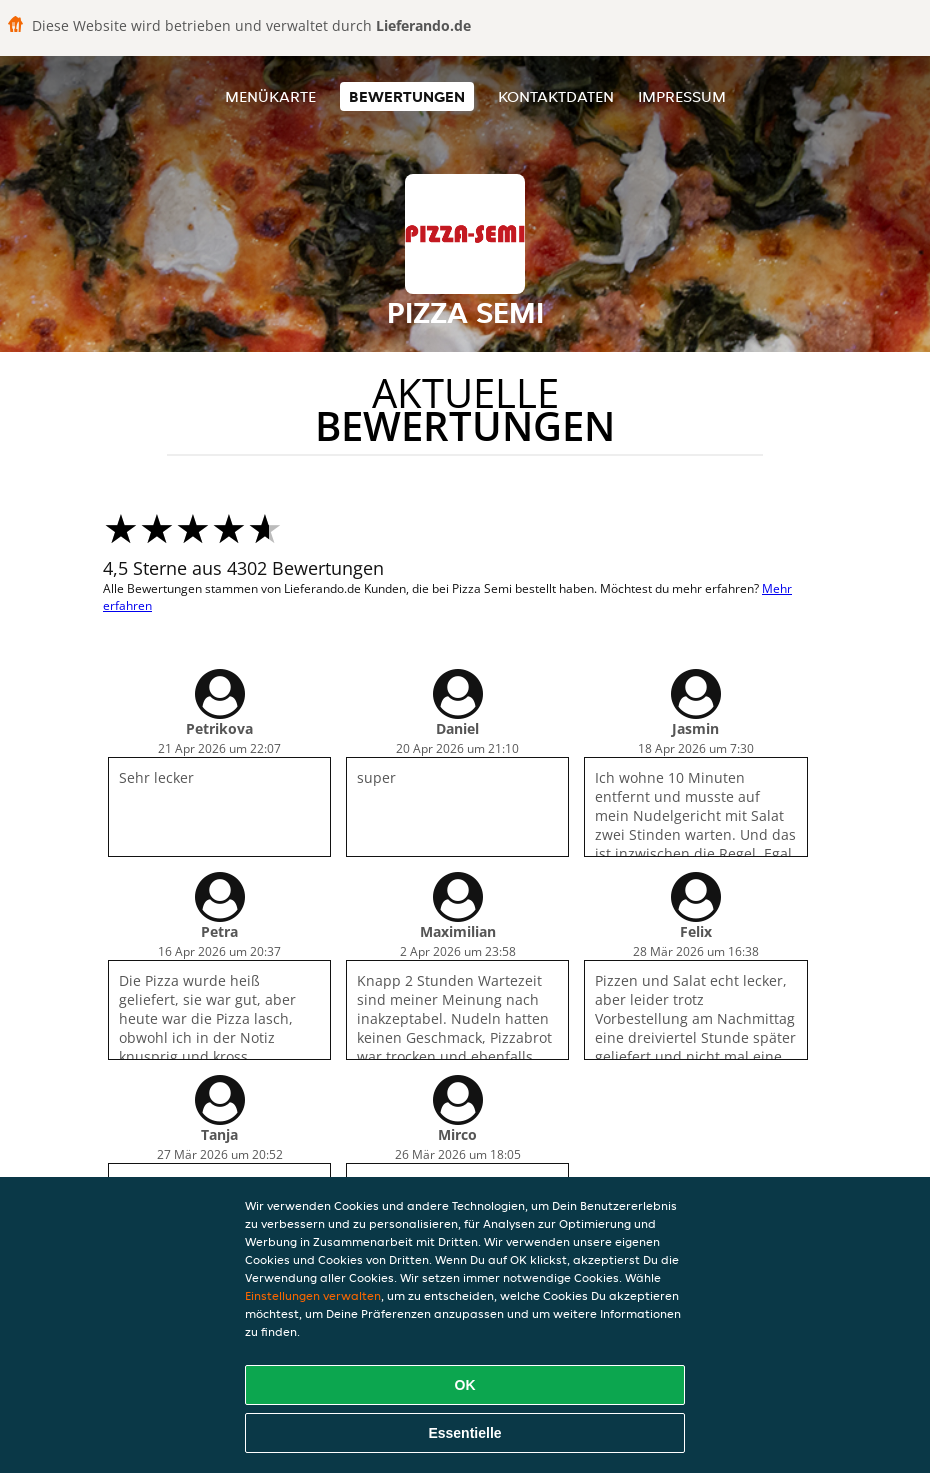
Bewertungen (407, 96)
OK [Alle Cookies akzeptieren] (465, 1385)
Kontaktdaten (556, 96)
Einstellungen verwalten (313, 1295)
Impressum (682, 96)
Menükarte (270, 96)
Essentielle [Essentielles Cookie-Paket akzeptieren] (464, 1433)
